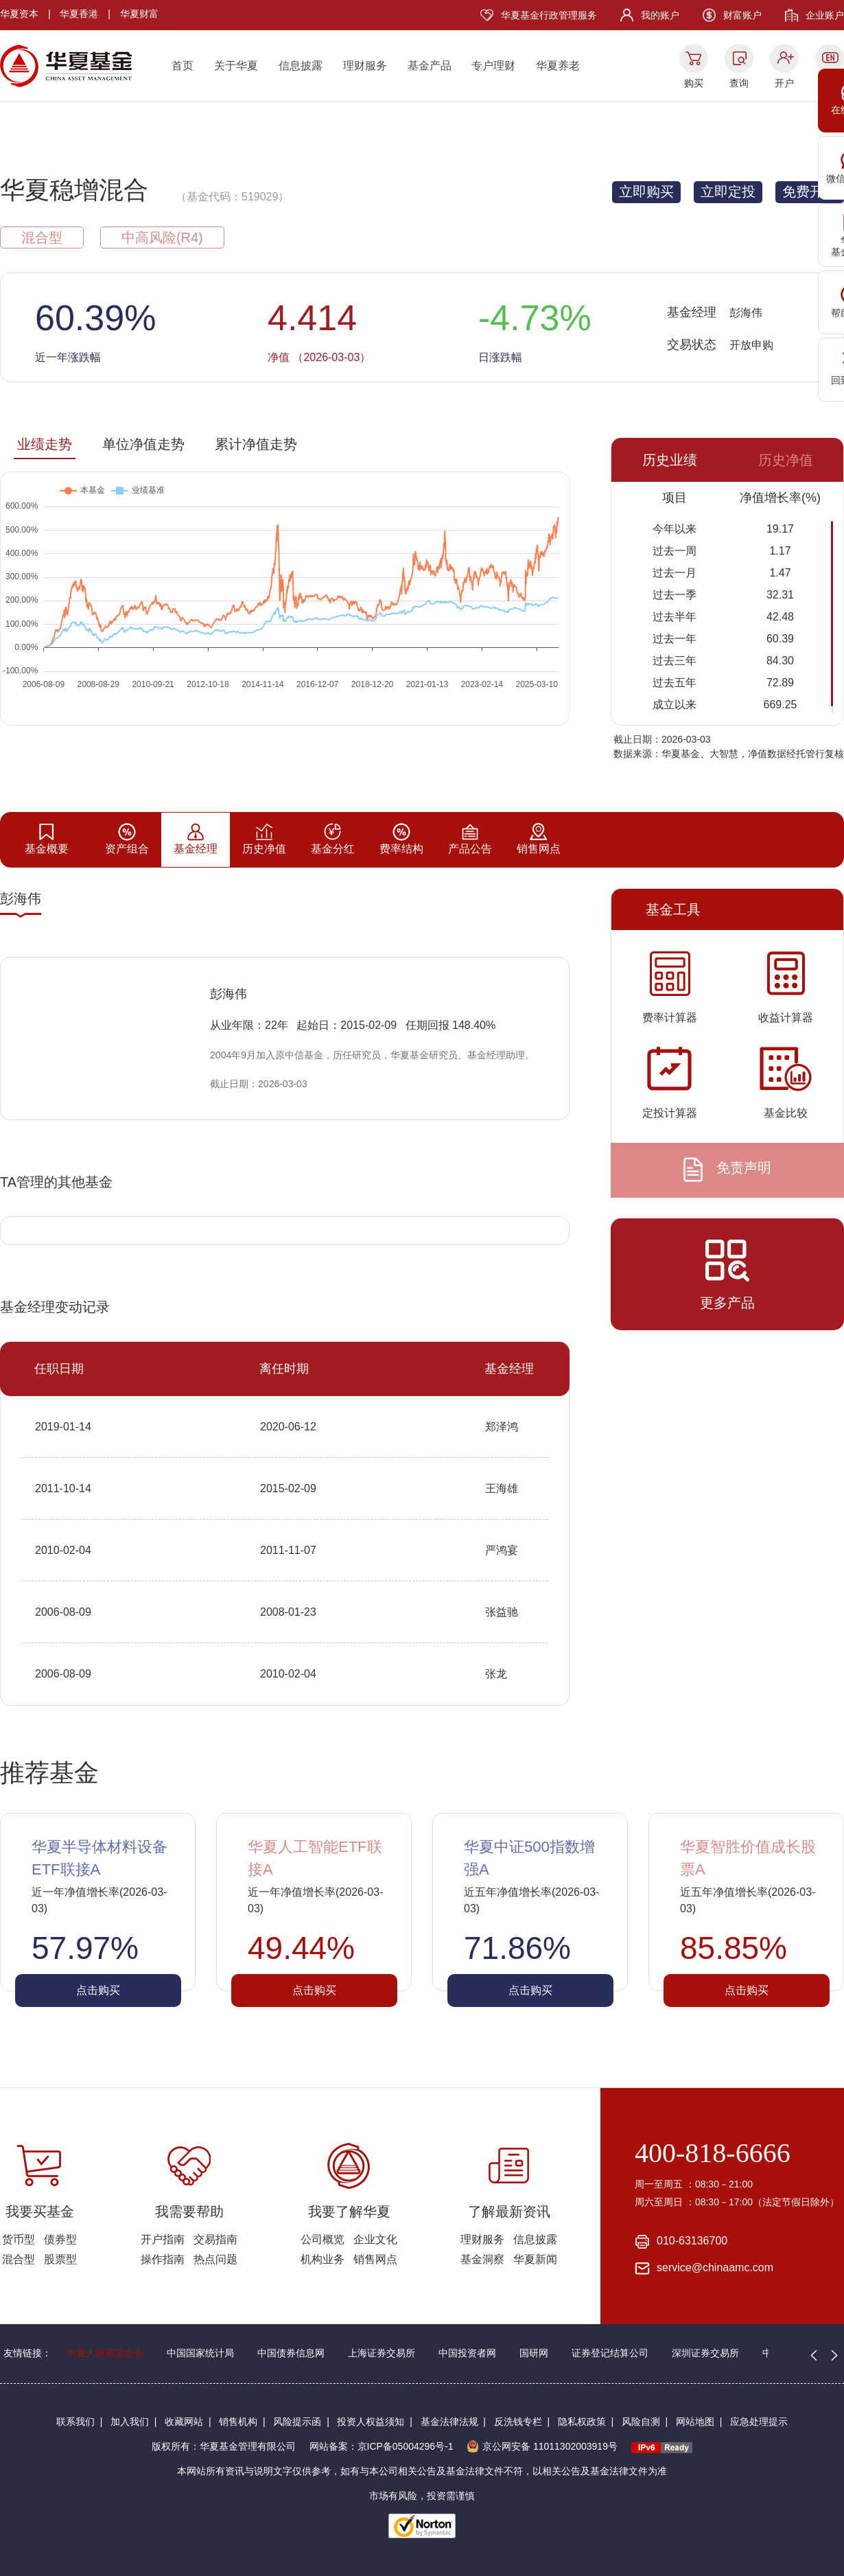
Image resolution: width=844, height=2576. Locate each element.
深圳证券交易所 (705, 2352)
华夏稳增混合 (74, 190)
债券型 (60, 2239)
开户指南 (163, 2239)
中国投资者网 (467, 2352)
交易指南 (215, 2239)
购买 (693, 83)
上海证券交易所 (381, 2352)
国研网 (533, 2352)
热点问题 (215, 2259)
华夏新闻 (535, 2259)
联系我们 (75, 2421)
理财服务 (365, 65)
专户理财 (493, 65)
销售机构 (238, 2421)
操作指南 (163, 2259)
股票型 (60, 2259)
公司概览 (322, 2239)
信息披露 (301, 65)
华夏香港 (79, 13)
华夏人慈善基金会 (105, 2352)
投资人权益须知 (370, 2421)
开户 (784, 83)
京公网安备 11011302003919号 (542, 2446)
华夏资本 (19, 13)
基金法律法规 (449, 2421)
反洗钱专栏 (518, 2421)
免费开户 (809, 191)
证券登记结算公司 (610, 2352)
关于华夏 (236, 65)
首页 (183, 65)
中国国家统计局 (200, 2352)
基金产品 (430, 65)
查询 (739, 83)
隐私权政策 (582, 2421)
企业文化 (375, 2239)
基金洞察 (482, 2259)
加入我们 (129, 2421)
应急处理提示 (759, 2421)
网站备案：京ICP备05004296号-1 (381, 2446)
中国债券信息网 (291, 2352)
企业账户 (825, 15)
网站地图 (695, 2421)
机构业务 (322, 2259)
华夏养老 (558, 65)
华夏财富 (139, 13)
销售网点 (375, 2259)
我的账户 (660, 15)
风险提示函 (297, 2421)
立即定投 (728, 191)
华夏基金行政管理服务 (549, 15)
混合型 (18, 2259)
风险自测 (641, 2421)
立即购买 (646, 191)
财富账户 (742, 15)
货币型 (18, 2239)
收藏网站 (184, 2421)
